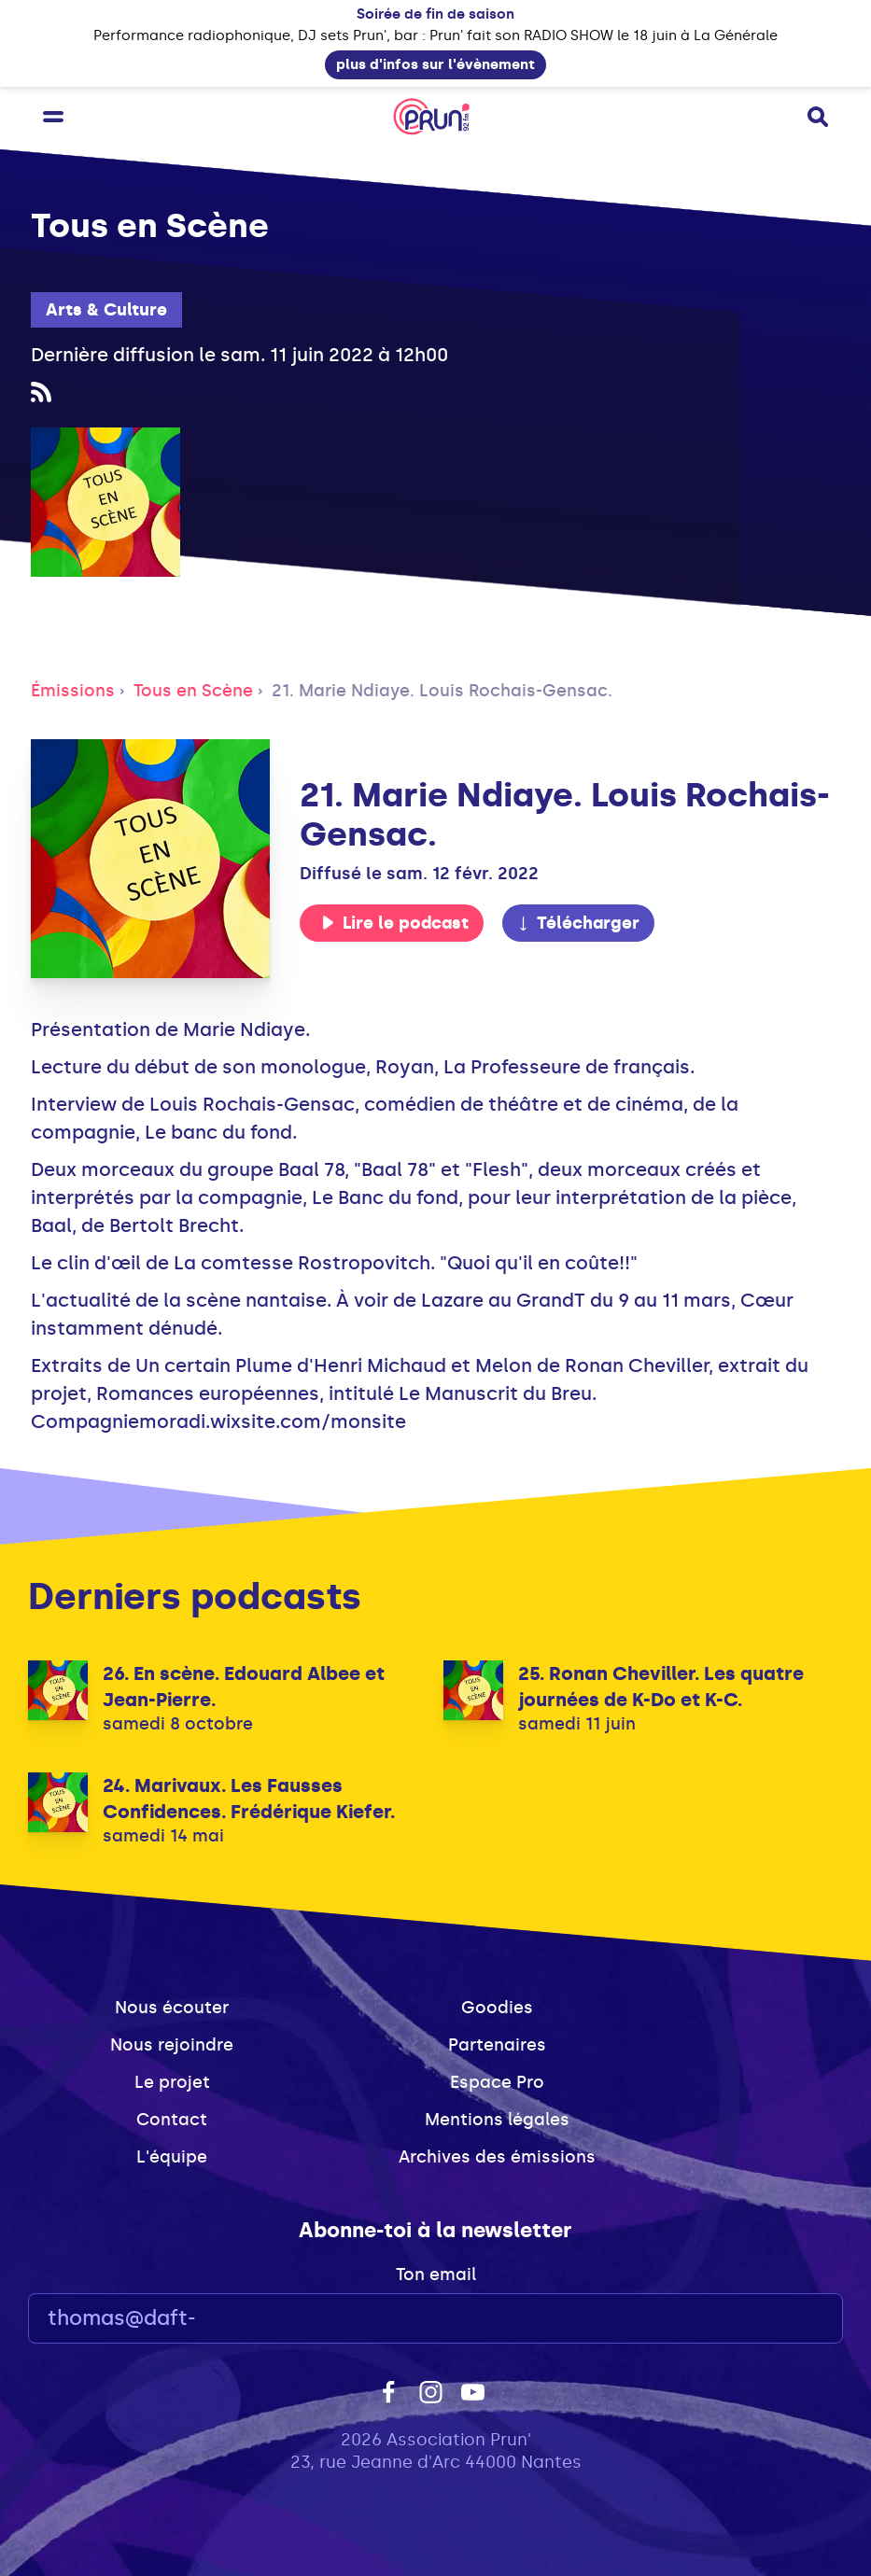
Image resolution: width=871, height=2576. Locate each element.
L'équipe (171, 2157)
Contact (171, 2119)
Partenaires (497, 2045)
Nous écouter (172, 2007)
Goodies (497, 2007)
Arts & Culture (106, 310)
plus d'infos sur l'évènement (435, 64)
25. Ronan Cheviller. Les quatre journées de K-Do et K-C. (661, 1686)
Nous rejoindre (171, 2045)
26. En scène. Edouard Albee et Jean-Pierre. (244, 1686)
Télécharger (577, 923)
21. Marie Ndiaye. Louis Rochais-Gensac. (442, 690)
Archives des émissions (497, 2157)
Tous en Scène (193, 690)
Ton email (436, 2274)
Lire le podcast (395, 923)
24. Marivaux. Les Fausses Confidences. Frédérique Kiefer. (249, 1798)
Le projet (172, 2082)
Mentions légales (497, 2119)
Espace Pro (497, 2082)
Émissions (73, 690)
